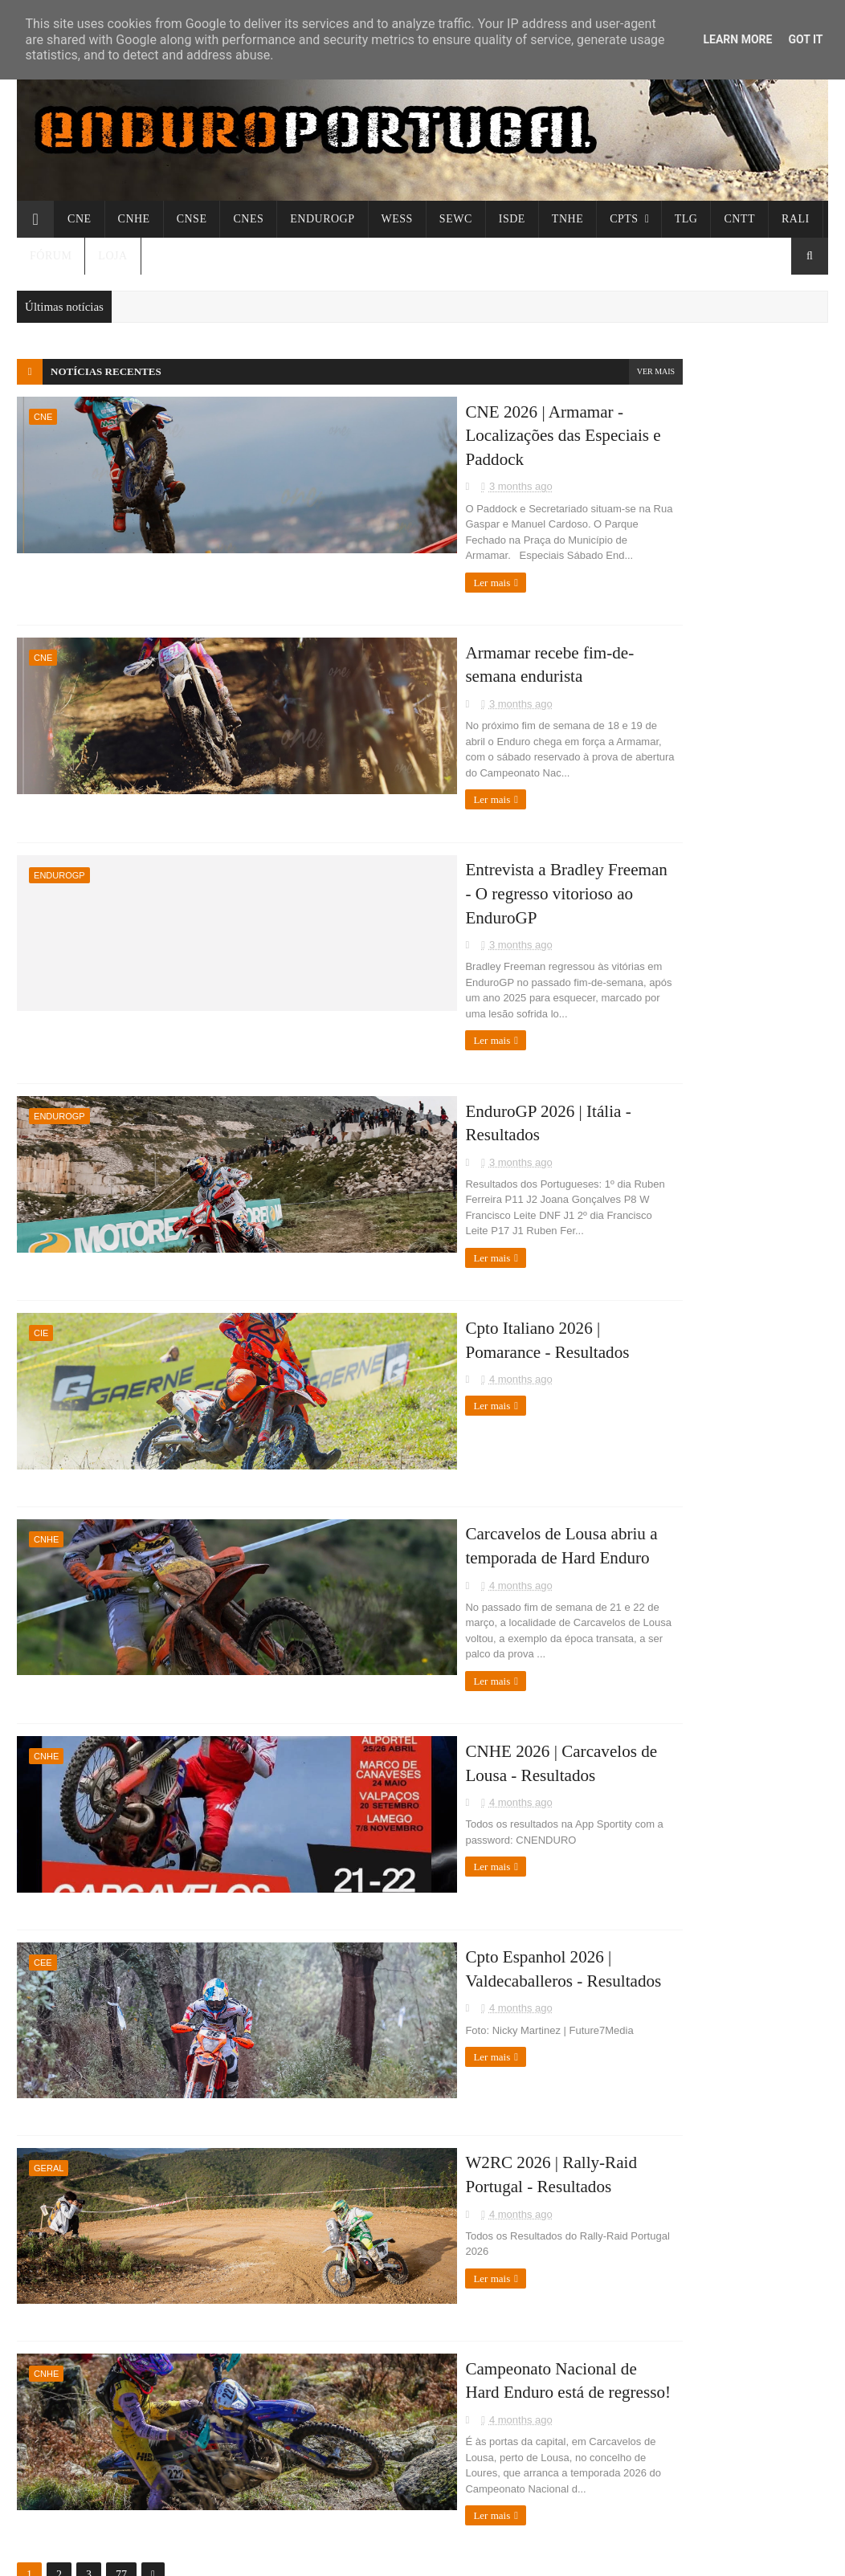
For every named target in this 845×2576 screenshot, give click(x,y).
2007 (615, 958)
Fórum (50, 256)
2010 (615, 889)
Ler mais (300, 543)
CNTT (739, 219)
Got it (805, 39)
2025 (615, 730)
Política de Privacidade (640, 1431)
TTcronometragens (630, 1266)
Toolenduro (612, 1190)
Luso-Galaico (617, 1075)
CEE (43, 1831)
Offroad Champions (633, 1113)
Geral (48, 2033)
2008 (615, 935)
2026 (615, 639)
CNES (248, 219)
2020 (615, 844)
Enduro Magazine (628, 1323)
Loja (112, 256)
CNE (79, 219)
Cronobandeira (622, 1285)
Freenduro (610, 1151)
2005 (615, 1003)
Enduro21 (609, 1132)
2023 (615, 776)
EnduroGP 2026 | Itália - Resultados (407, 1015)
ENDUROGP (322, 219)
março (615, 680)
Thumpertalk (617, 1247)
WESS (397, 219)
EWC (598, 1094)
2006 (615, 980)
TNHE (567, 219)
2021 (615, 821)
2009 (615, 912)
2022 (615, 799)
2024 (615, 753)
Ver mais (531, 371)
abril (611, 658)
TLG (686, 219)
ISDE (512, 219)
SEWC (455, 219)
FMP (597, 1208)
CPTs (624, 219)
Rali (796, 219)
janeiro (616, 702)
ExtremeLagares (624, 1304)
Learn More (737, 39)
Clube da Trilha (622, 1227)
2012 (615, 867)
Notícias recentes (106, 371)
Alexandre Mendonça (636, 1342)
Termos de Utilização (635, 1449)
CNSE (192, 219)
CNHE (134, 219)
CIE (41, 1225)
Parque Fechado (624, 1361)
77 (121, 2421)
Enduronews (615, 1170)
